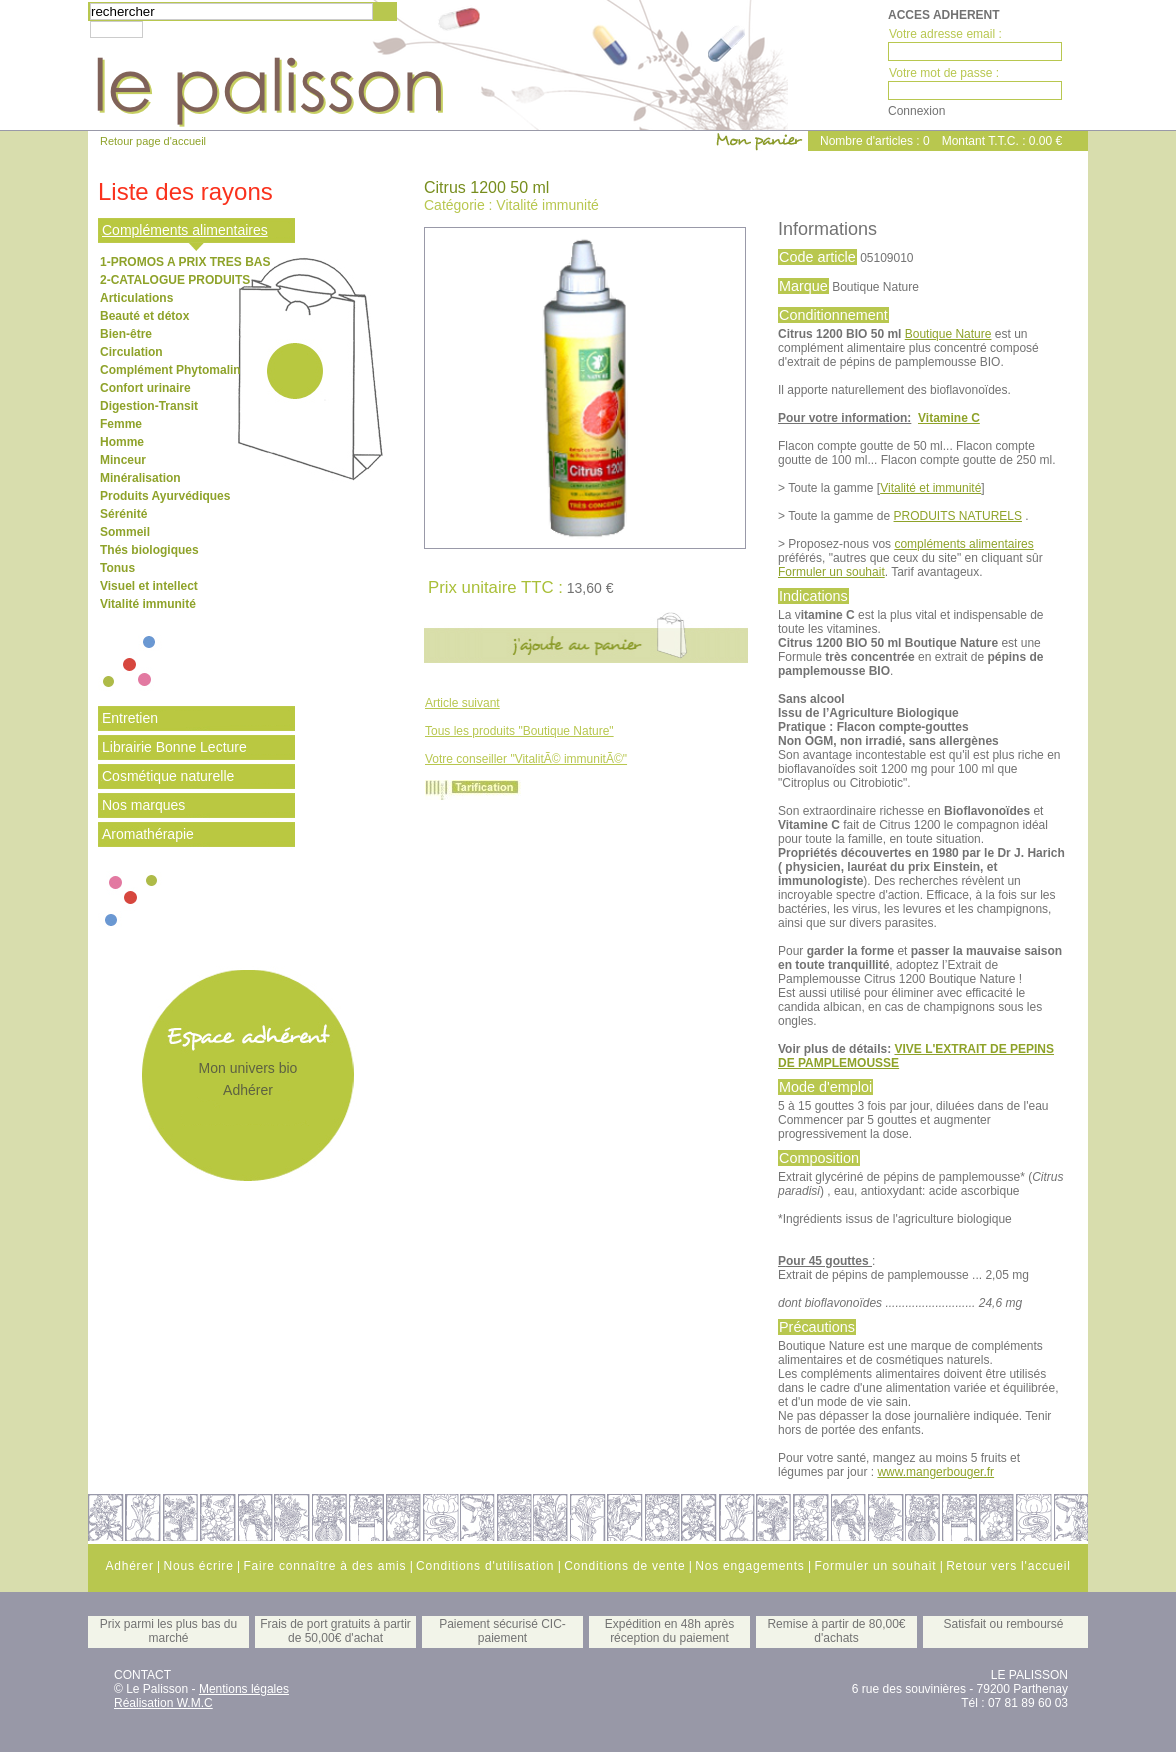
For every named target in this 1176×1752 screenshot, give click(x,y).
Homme (122, 442)
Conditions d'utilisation (485, 1566)
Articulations (136, 298)
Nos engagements (749, 1566)
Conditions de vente (624, 1566)
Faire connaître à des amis (324, 1566)
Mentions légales (244, 1689)
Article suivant (462, 703)
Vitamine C (949, 418)
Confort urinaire (145, 388)
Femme (121, 424)
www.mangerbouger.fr (935, 1472)
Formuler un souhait (831, 572)
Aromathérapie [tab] (148, 834)
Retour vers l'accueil (1008, 1566)
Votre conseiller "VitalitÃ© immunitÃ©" (526, 759)
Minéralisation (140, 478)
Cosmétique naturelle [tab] (168, 776)
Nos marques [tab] (143, 805)
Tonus (117, 568)
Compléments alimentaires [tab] (185, 230)
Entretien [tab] (130, 718)
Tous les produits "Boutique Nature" (519, 731)
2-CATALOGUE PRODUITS (175, 280)
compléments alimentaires (963, 544)
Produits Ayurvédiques (165, 496)
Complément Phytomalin (170, 370)
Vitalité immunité (148, 604)
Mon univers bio (248, 1068)
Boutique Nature (948, 334)
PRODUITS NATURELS (958, 516)
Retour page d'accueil (153, 141)
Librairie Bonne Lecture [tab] (174, 747)
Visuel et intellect (149, 586)
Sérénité (123, 514)
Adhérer (248, 1090)
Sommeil (125, 532)
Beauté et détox (144, 316)
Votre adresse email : (945, 34)
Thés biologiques (149, 550)
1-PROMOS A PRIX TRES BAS (185, 262)
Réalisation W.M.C (163, 1703)
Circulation (131, 352)
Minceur (123, 460)
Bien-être (126, 334)
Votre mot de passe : (944, 73)
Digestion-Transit (149, 406)
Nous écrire (198, 1566)
